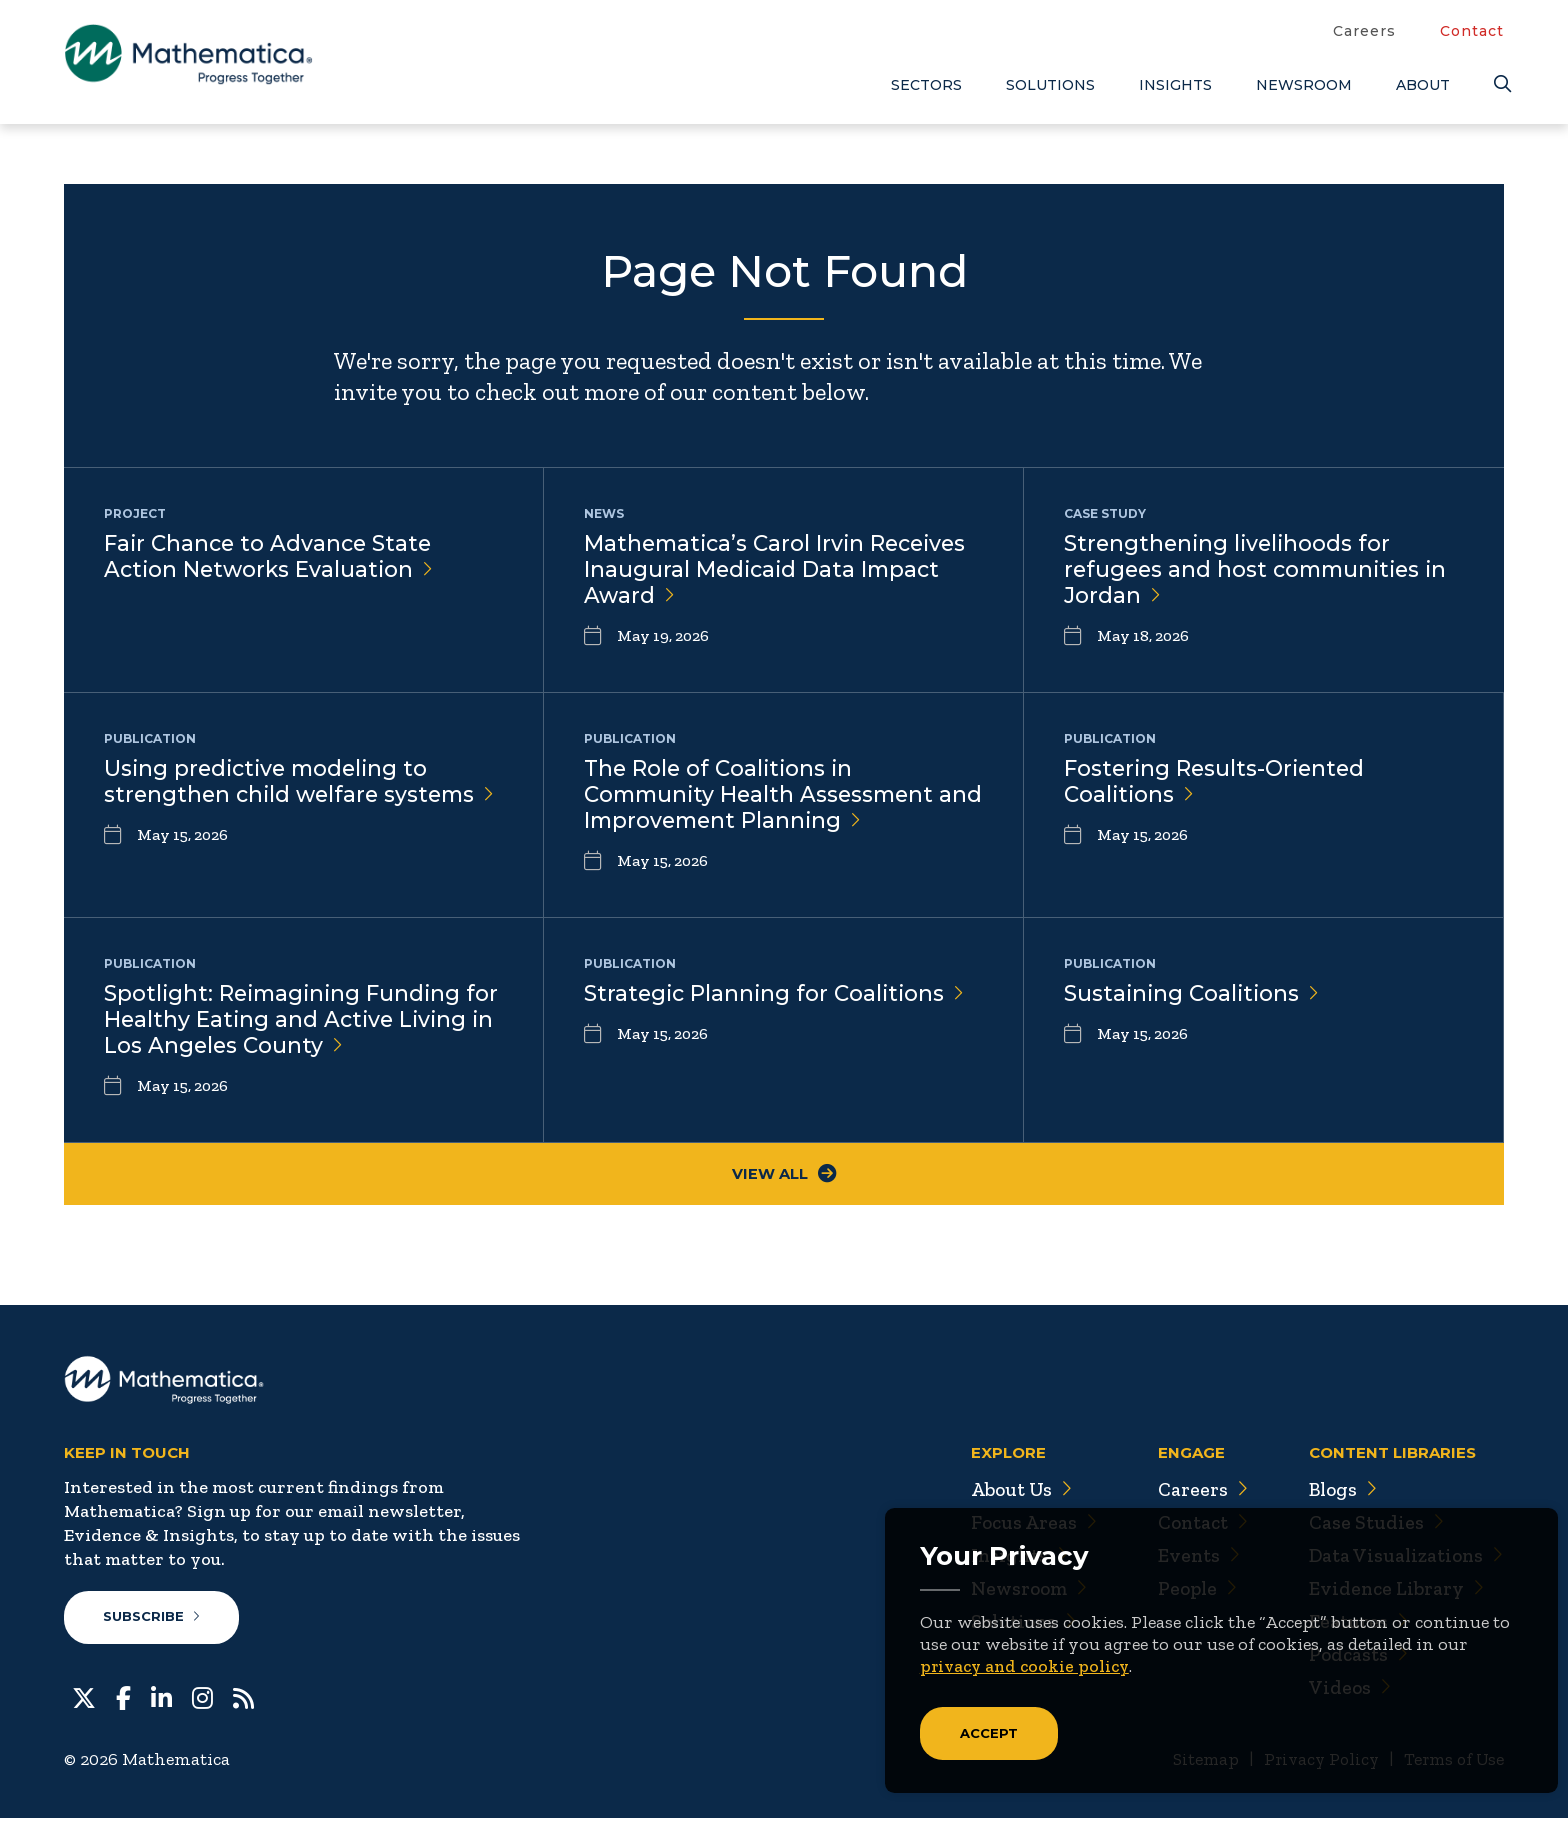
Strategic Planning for (777, 993)
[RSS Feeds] (243, 1699)
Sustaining (1194, 993)
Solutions (1050, 85)
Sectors (926, 85)
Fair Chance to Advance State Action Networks (271, 557)
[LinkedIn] (161, 1699)
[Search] (1499, 84)
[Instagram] (202, 1699)
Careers (1364, 31)
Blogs (1339, 1492)
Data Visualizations (1403, 1558)
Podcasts (1354, 1657)
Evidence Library (1392, 1591)
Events (1189, 1558)
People (1188, 1591)
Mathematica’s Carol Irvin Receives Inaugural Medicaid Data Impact (780, 570)
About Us (1010, 1492)
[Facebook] (123, 1699)
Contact (1472, 31)
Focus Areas (1022, 1525)
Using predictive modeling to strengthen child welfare (270, 795)
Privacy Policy (1313, 1762)
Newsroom (1304, 85)
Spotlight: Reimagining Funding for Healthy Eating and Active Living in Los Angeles (286, 1020)
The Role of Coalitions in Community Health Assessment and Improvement (764, 795)
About (1423, 85)
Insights (1175, 85)
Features (1353, 1624)
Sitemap (1194, 1762)
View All (784, 1175)
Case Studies (1371, 1525)
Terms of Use (1451, 1762)
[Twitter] (84, 1699)
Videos (1345, 1690)
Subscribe (152, 1620)
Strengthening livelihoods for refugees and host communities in (1261, 570)
